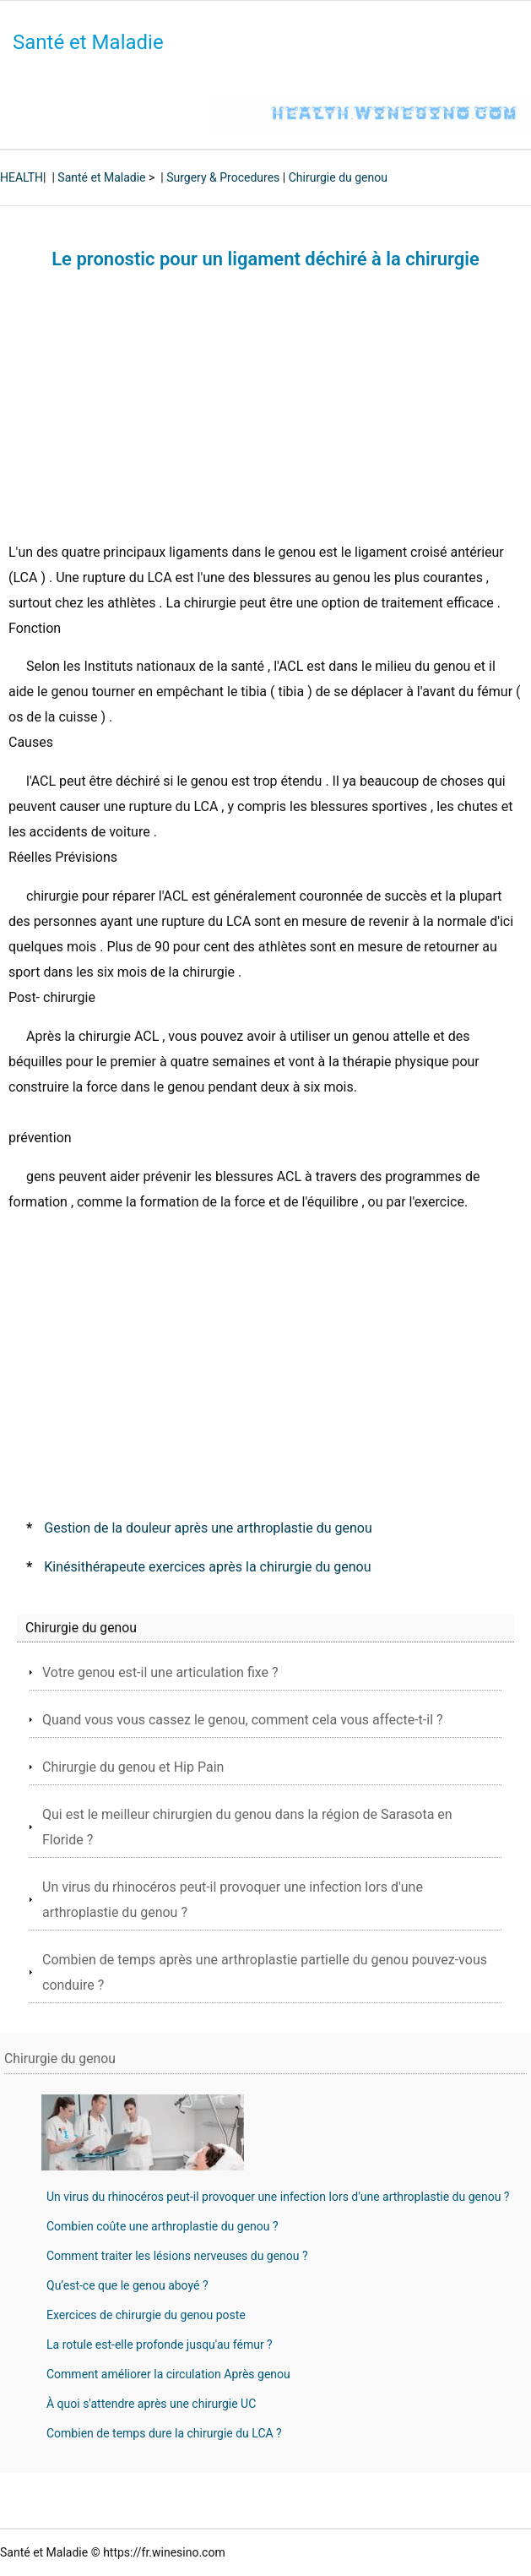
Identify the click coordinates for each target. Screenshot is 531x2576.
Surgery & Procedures (222, 177)
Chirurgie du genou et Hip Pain (133, 1767)
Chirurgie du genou (338, 177)
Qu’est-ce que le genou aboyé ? (127, 2285)
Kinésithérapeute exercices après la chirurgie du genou (207, 1567)
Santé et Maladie (88, 42)
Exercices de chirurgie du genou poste (146, 2315)
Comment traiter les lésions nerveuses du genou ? (177, 2256)
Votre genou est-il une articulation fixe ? (160, 1672)
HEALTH (21, 177)
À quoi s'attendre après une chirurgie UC (151, 2403)
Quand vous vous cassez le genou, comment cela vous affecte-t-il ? (242, 1720)
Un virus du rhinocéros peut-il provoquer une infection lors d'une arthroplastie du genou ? (278, 2196)
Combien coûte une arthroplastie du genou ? (162, 2226)
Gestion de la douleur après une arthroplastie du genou (208, 1528)
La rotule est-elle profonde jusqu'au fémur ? (159, 2344)
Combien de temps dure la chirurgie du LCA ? (164, 2433)
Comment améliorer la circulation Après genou (168, 2374)
